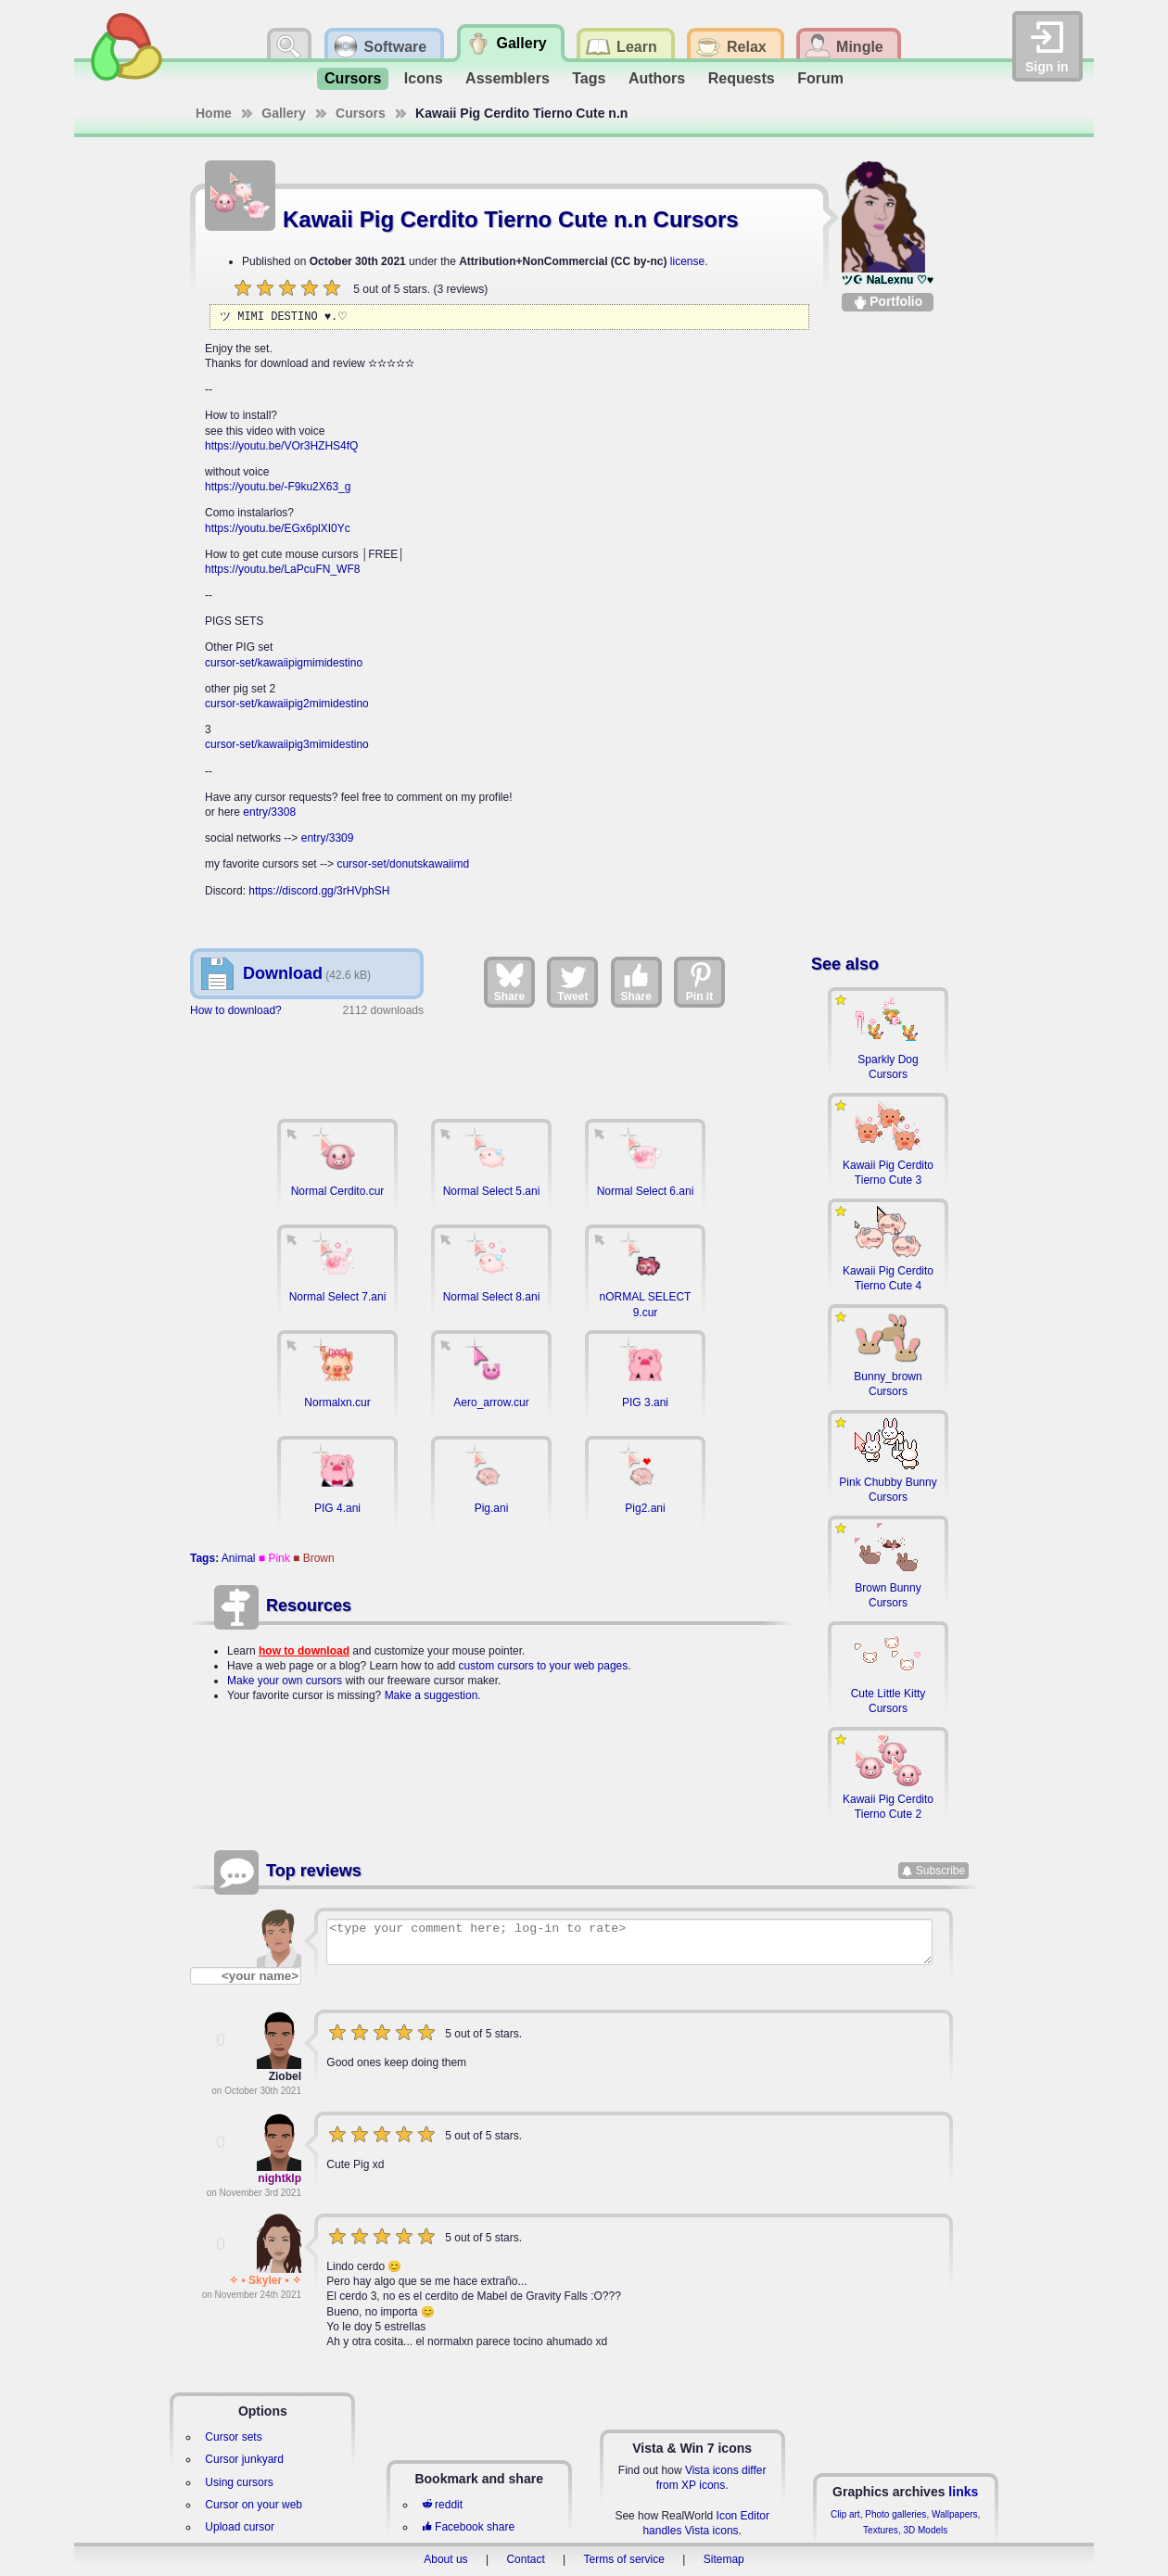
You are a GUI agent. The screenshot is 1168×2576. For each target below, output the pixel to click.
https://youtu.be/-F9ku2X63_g (277, 486)
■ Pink (274, 1558)
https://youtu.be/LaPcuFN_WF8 (282, 569)
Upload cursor (239, 2526)
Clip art (845, 2514)
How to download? (236, 1010)
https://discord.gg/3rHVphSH (318, 890)
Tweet (572, 981)
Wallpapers (955, 2514)
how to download (304, 1650)
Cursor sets (233, 2436)
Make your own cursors (284, 1680)
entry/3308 (269, 812)
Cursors (352, 78)
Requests (741, 78)
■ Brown (314, 1558)
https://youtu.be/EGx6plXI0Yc (277, 528)
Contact (525, 2559)
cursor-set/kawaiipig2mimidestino (287, 703)
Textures (880, 2530)
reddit (442, 2504)
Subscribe (940, 1870)
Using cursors (239, 2482)
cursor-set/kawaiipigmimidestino (283, 662)
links (963, 2491)
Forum (820, 78)
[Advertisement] (491, 1059)
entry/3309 (327, 837)
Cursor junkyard (244, 2459)
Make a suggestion (431, 1695)
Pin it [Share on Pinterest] (700, 981)
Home (214, 113)
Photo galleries (895, 2514)
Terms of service (624, 2559)
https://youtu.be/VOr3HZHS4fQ (281, 445)
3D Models (925, 2530)
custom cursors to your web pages (543, 1665)
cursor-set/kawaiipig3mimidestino (287, 744)
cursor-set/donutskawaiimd (402, 863)
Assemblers (507, 78)
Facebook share (468, 2526)
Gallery (283, 113)
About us (445, 2559)
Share (509, 981)
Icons (423, 78)
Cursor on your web (253, 2504)
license (687, 261)
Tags (588, 78)
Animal (239, 1558)
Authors (656, 78)
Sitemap (724, 2559)
